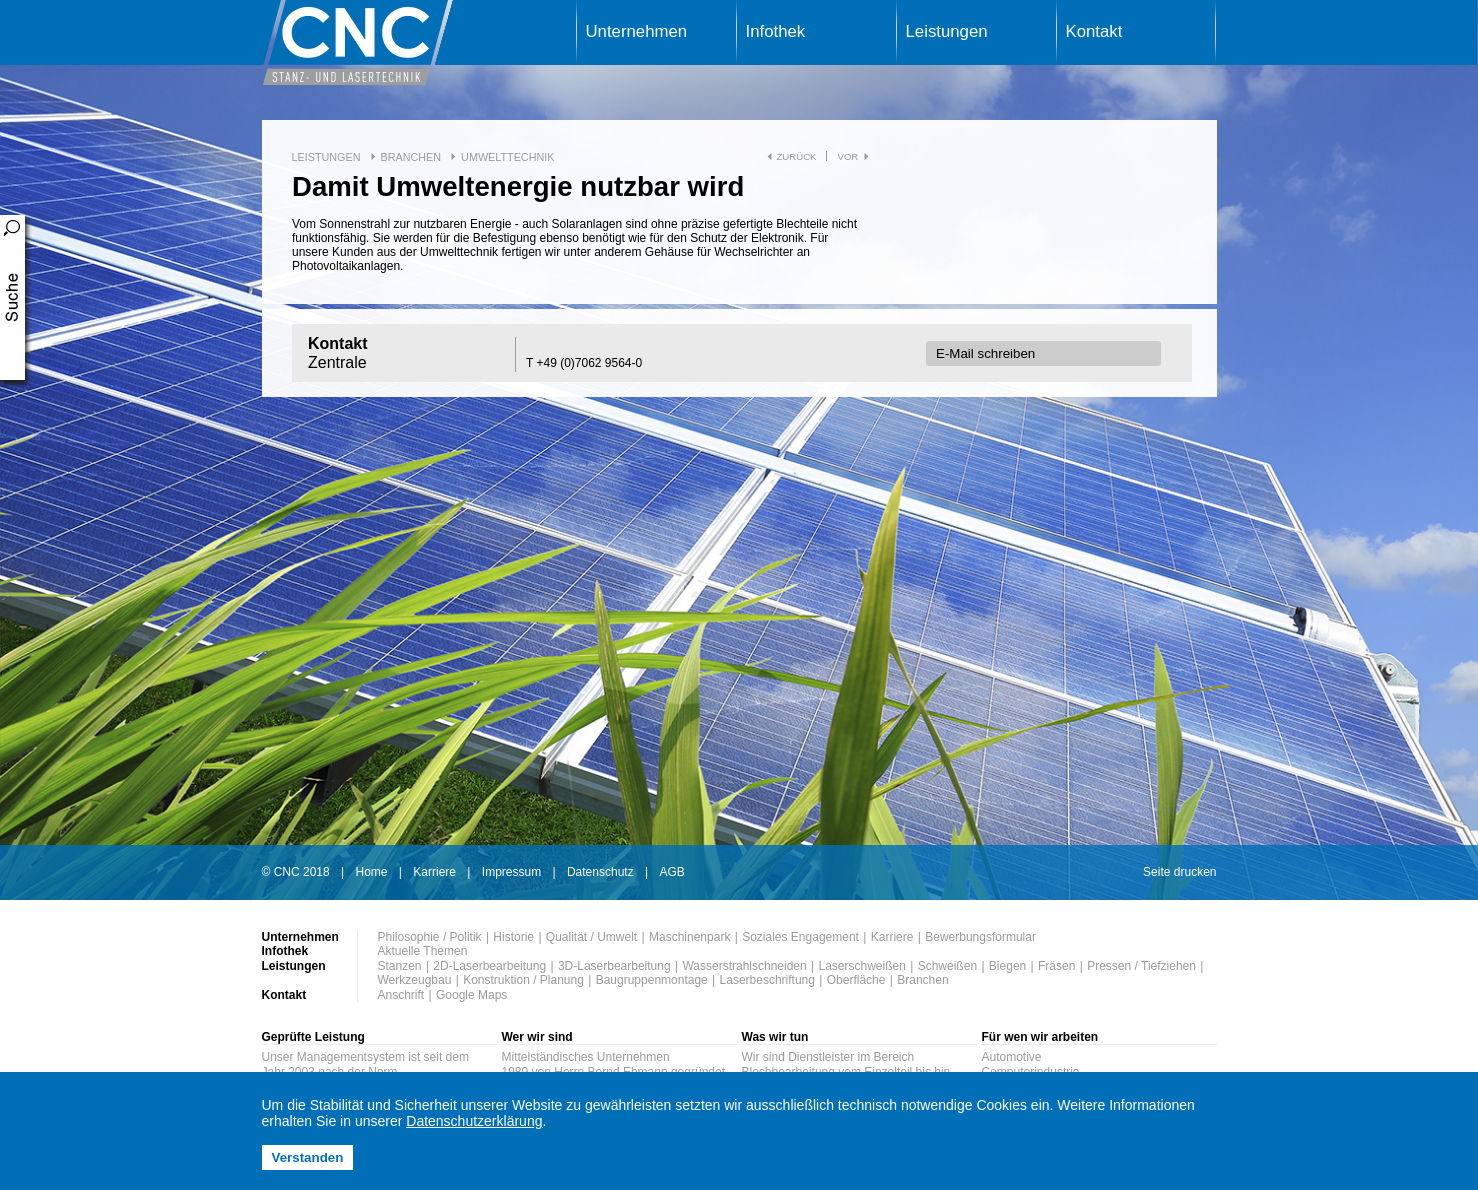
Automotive (1012, 1057)
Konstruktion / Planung (523, 980)
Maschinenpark (689, 937)
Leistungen (947, 31)
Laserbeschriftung (767, 980)
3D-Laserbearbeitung (614, 966)
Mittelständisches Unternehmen (586, 1057)
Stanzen (400, 966)
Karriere (434, 872)
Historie (513, 937)
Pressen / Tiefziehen (1141, 966)
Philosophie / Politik (430, 937)
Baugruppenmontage (652, 980)
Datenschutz (600, 872)
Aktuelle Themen (423, 951)
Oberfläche (856, 980)
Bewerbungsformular (980, 937)
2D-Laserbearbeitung (489, 966)
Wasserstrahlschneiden (744, 966)
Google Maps (471, 995)
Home (372, 872)
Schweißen (947, 966)
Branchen (411, 157)
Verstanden (308, 1157)
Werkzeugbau (415, 980)
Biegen (1007, 966)
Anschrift (401, 995)
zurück (797, 156)
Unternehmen (637, 31)
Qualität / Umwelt (591, 937)
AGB (671, 872)
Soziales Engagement (800, 937)
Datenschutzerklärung (474, 1121)
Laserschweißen (862, 966)
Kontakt (1094, 31)
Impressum (511, 872)
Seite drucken (1179, 872)
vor (847, 156)
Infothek (776, 31)
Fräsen (1056, 966)
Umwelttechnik (507, 157)
